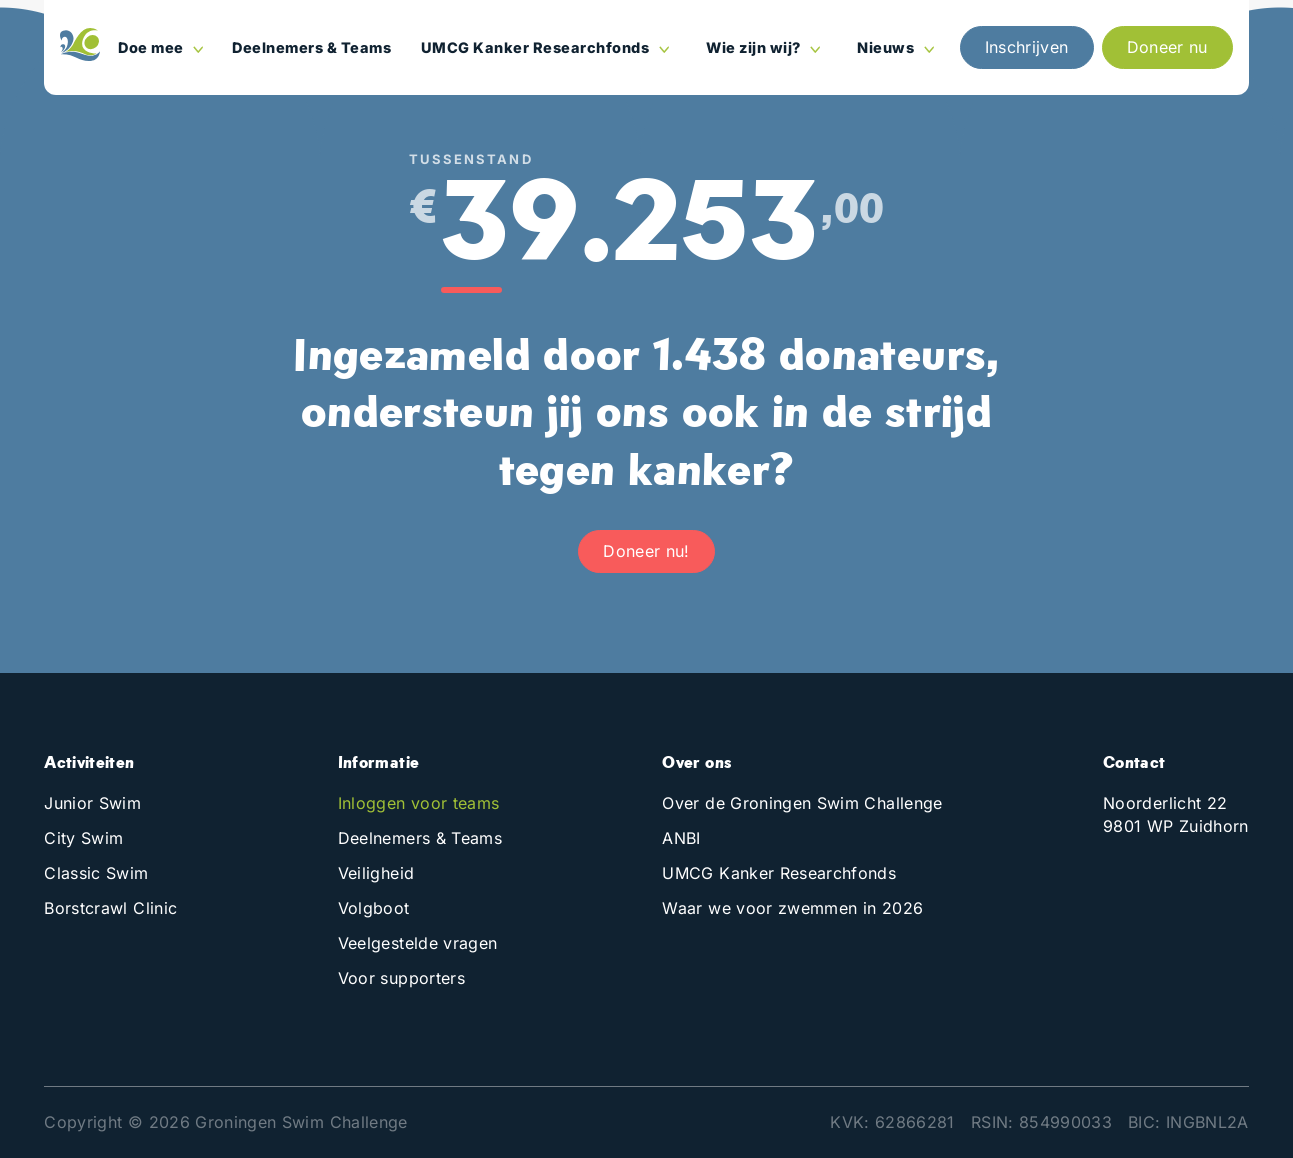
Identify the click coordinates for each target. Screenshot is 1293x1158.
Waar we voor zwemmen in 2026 (792, 908)
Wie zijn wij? (755, 47)
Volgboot (374, 908)
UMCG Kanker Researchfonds (537, 47)
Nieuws (887, 47)
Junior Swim (92, 803)
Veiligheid (376, 873)
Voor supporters (401, 978)
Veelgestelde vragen (418, 943)
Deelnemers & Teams (311, 47)
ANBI (681, 838)
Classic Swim (96, 873)
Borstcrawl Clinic (110, 908)
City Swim (83, 838)
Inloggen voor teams (419, 803)
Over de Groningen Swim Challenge (802, 803)
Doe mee (152, 47)
